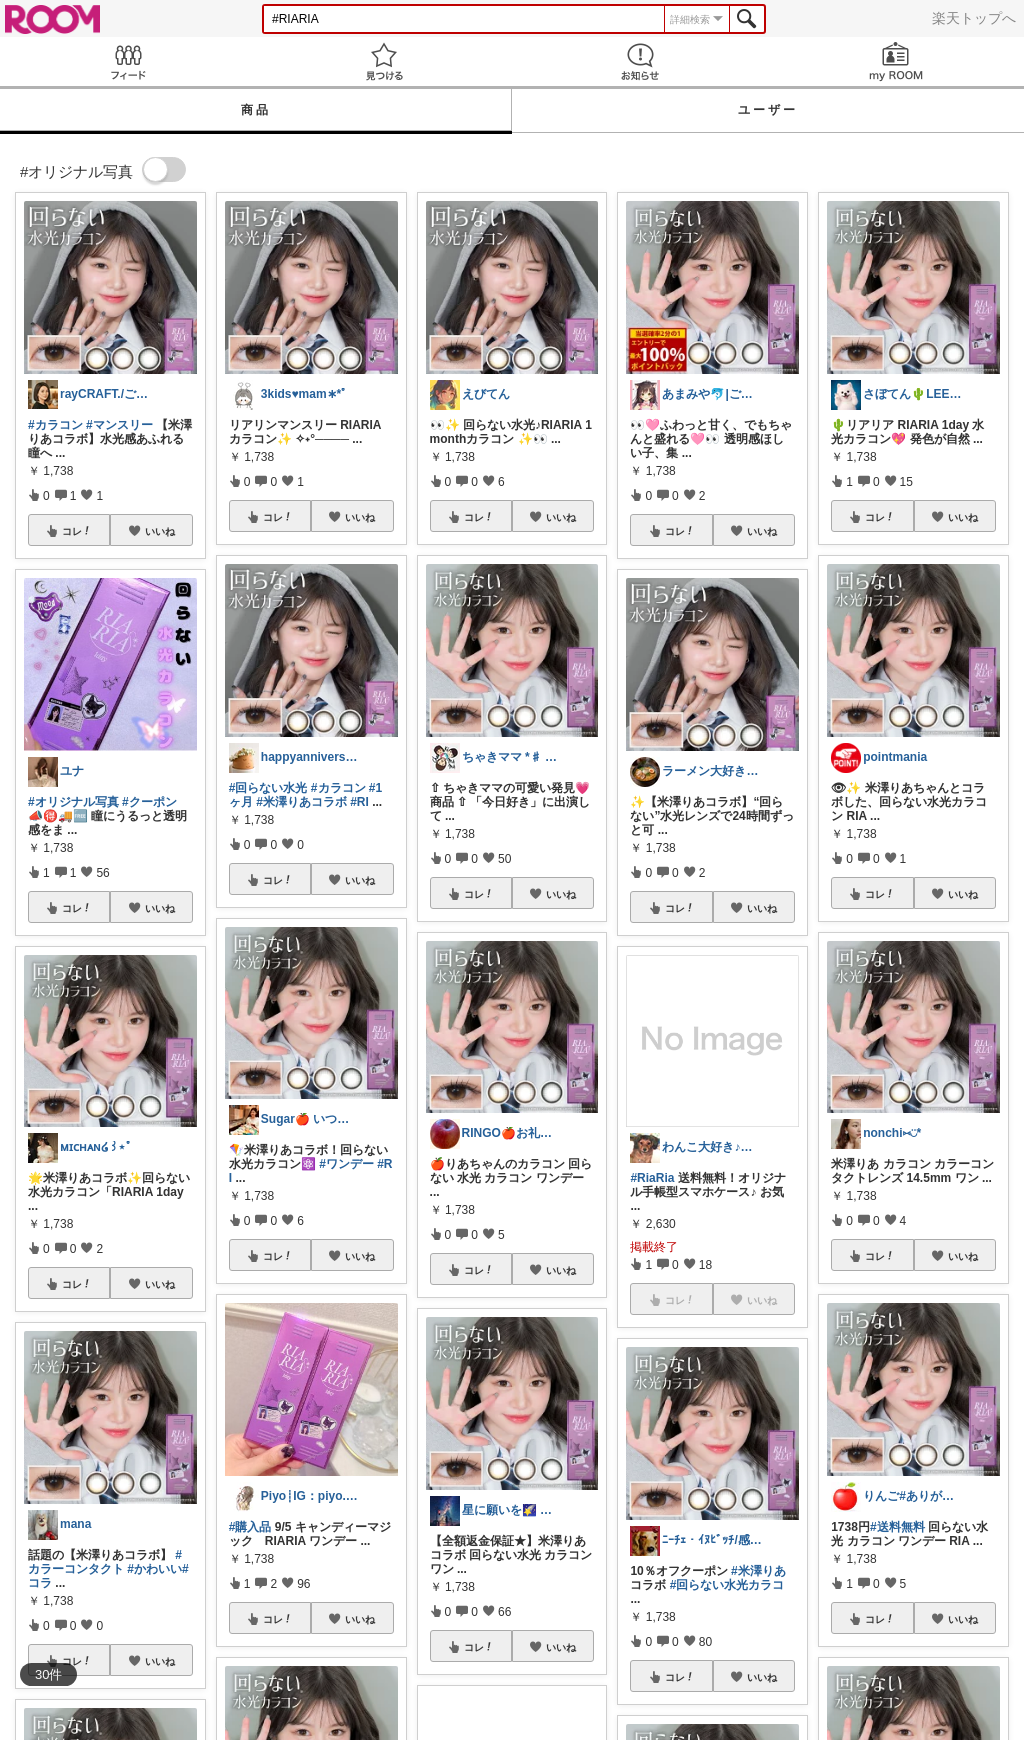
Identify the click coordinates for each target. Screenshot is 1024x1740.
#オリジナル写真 (73, 802)
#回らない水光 (268, 788)
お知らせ (640, 61)
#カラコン (55, 425)
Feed (128, 61)
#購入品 (250, 1527)
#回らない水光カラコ (727, 1585)
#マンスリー (119, 425)
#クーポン (149, 802)
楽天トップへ (974, 18)
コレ (77, 531)
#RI (359, 802)
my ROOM (896, 61)
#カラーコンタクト (105, 1562)
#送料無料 (897, 1527)
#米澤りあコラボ (301, 802)
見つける (384, 61)
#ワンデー (346, 1164)
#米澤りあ (758, 1571)
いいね (160, 531)
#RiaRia (652, 1178)
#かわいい (154, 1569)
